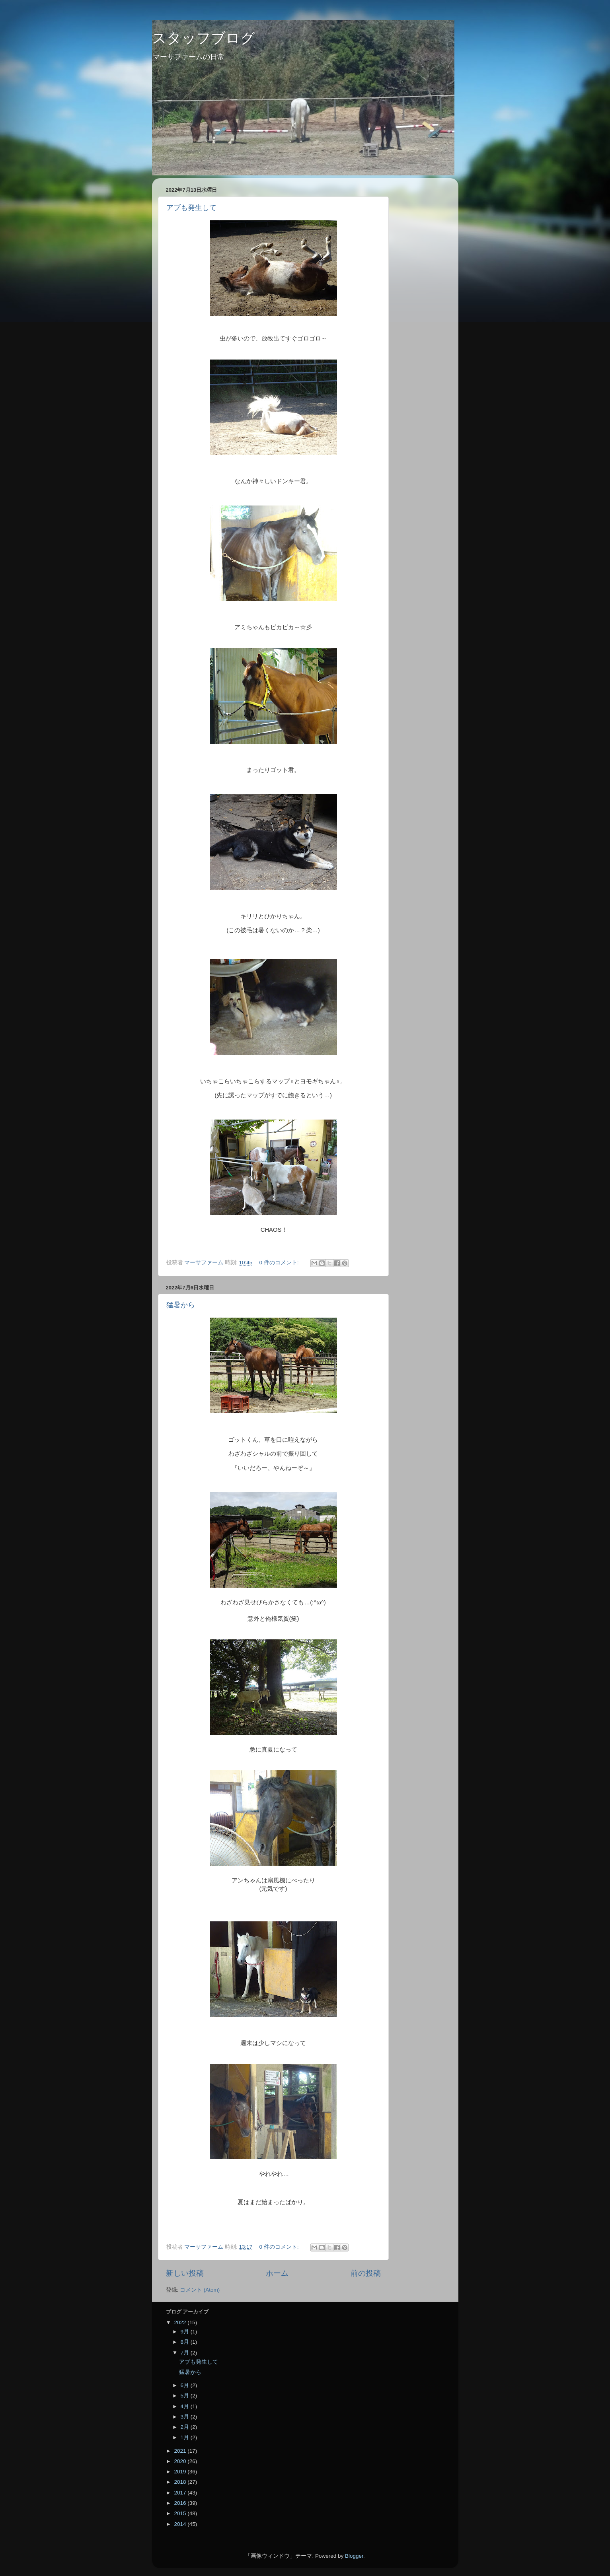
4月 (186, 2406)
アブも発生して (191, 208)
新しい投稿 (185, 2273)
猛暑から (180, 1305)
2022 (180, 2322)
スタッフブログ (203, 38)
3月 (186, 2417)
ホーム (277, 2273)
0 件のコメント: (279, 1263)
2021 (180, 2451)
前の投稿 (366, 2273)
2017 (180, 2493)
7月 (186, 2353)
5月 (186, 2396)
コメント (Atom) (200, 2290)
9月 (186, 2332)
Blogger (354, 2556)
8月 (186, 2342)
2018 (180, 2482)
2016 (180, 2503)
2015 (180, 2513)
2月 (186, 2427)
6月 (186, 2385)
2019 (180, 2472)
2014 (180, 2524)
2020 (180, 2461)
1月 (186, 2437)
